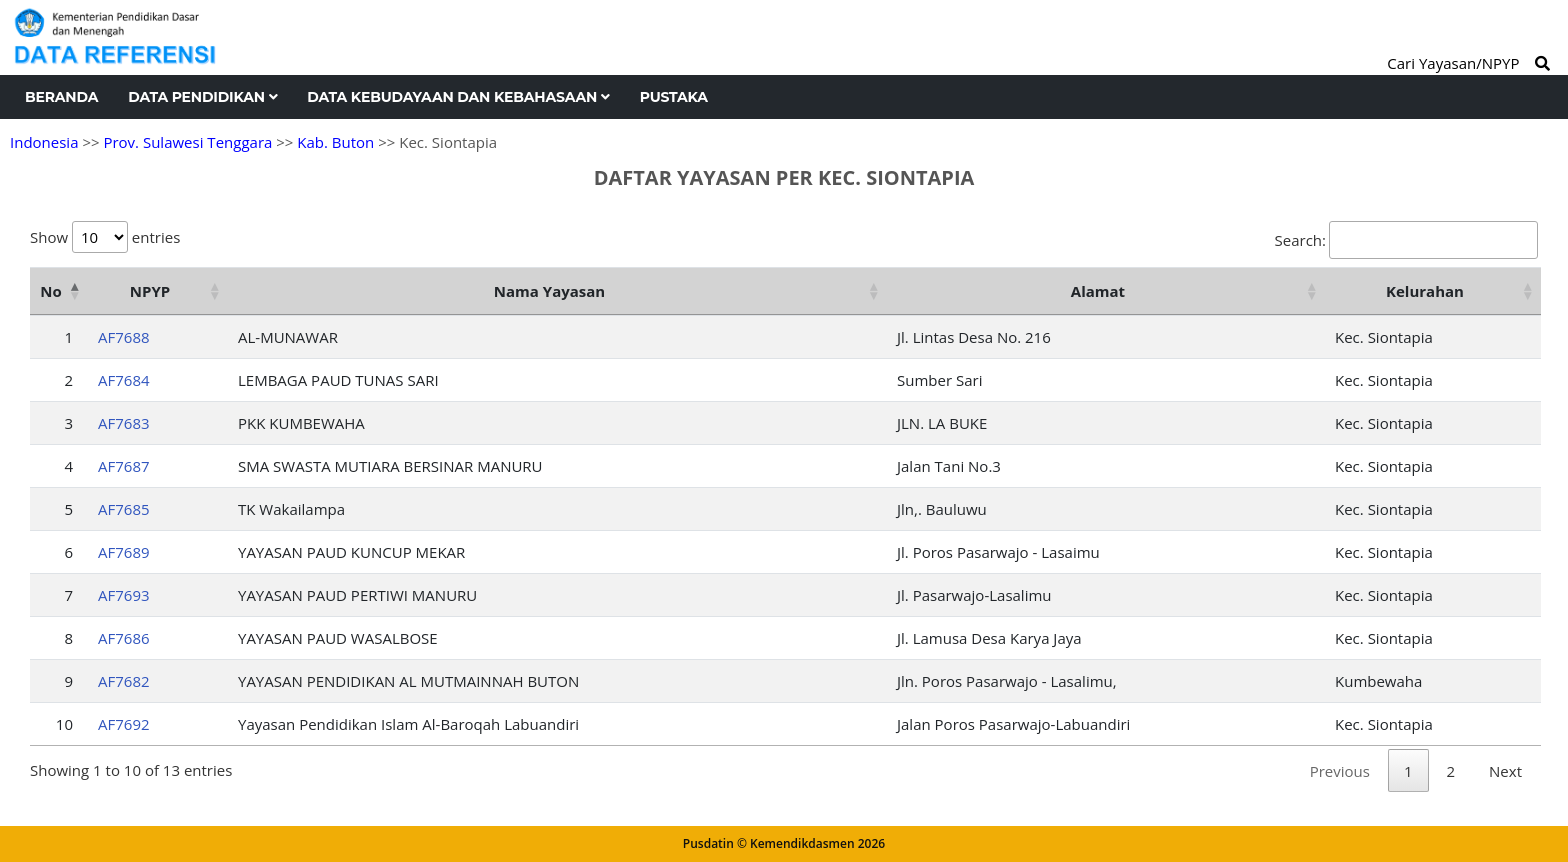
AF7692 (124, 724)
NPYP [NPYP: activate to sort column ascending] (150, 291)
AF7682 (124, 681)
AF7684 (124, 380)
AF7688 (124, 337)
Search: (1406, 240)
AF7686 (124, 638)
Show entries (105, 237)
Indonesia (44, 142)
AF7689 (124, 552)
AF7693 (124, 595)
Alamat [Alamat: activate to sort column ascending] (1098, 291)
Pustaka (674, 97)
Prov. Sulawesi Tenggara (187, 142)
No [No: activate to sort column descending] (50, 291)
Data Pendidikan (202, 97)
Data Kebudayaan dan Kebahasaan (458, 97)
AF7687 (124, 466)
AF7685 (124, 509)
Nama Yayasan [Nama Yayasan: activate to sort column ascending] (549, 291)
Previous (1340, 771)
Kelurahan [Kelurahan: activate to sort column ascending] (1425, 291)
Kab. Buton (335, 142)
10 (64, 724)
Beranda (61, 97)
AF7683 (124, 423)
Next (1505, 771)
